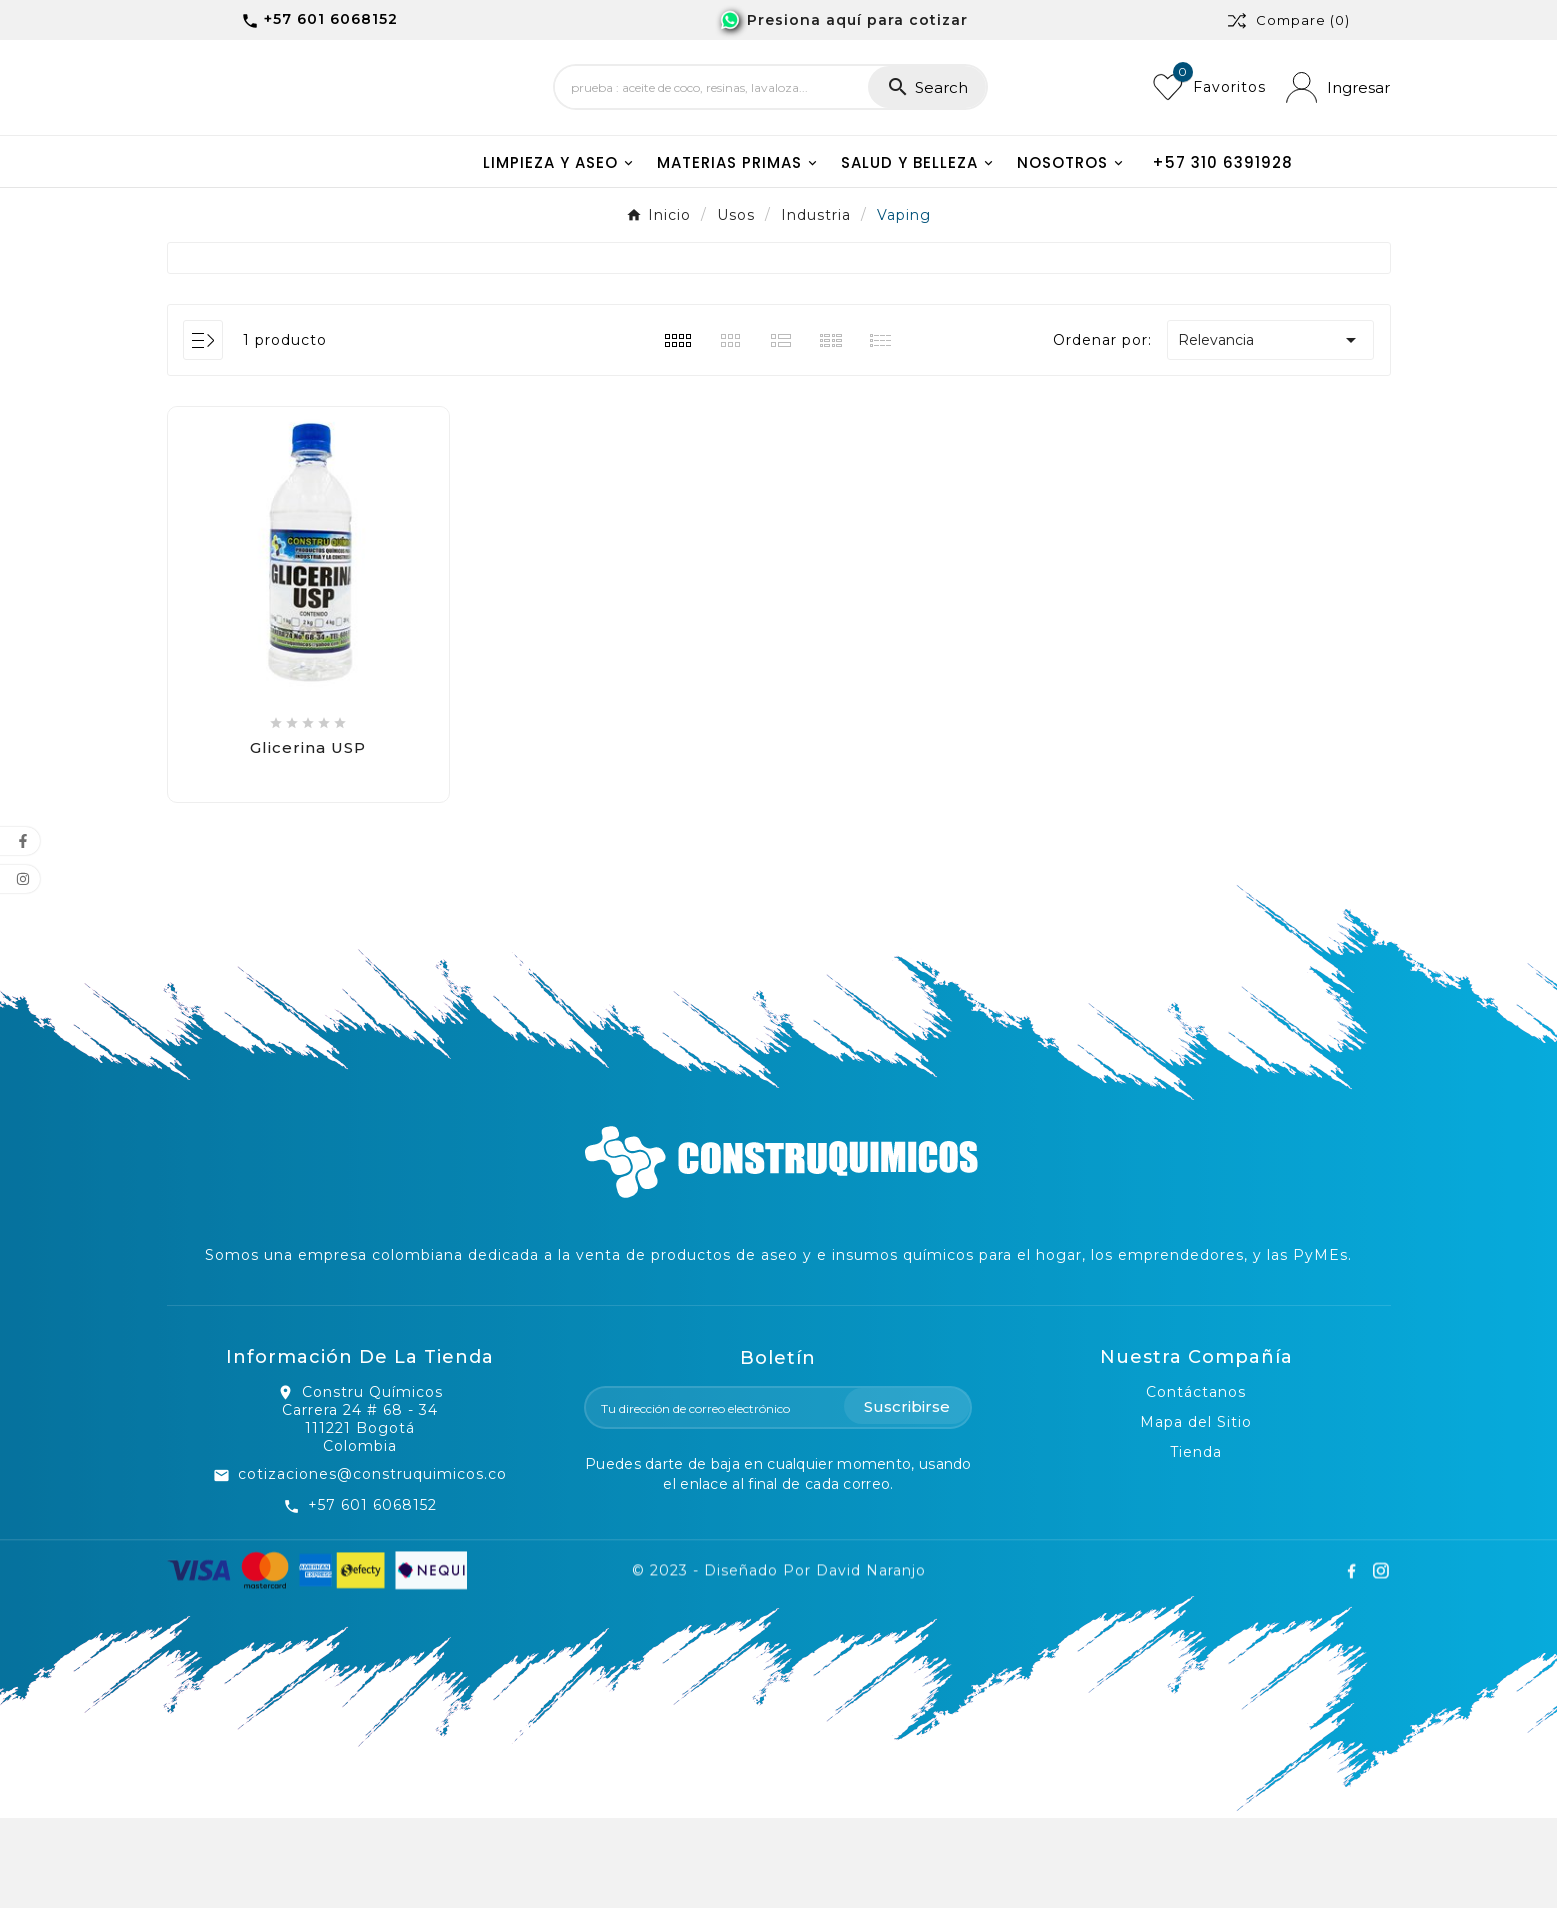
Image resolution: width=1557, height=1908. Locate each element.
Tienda (1196, 1542)
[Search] (711, 133)
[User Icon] (1338, 132)
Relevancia (1271, 430)
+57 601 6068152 (372, 1595)
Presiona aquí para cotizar (857, 20)
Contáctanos (1196, 1482)
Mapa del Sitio (1196, 1512)
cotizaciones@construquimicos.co (372, 1564)
